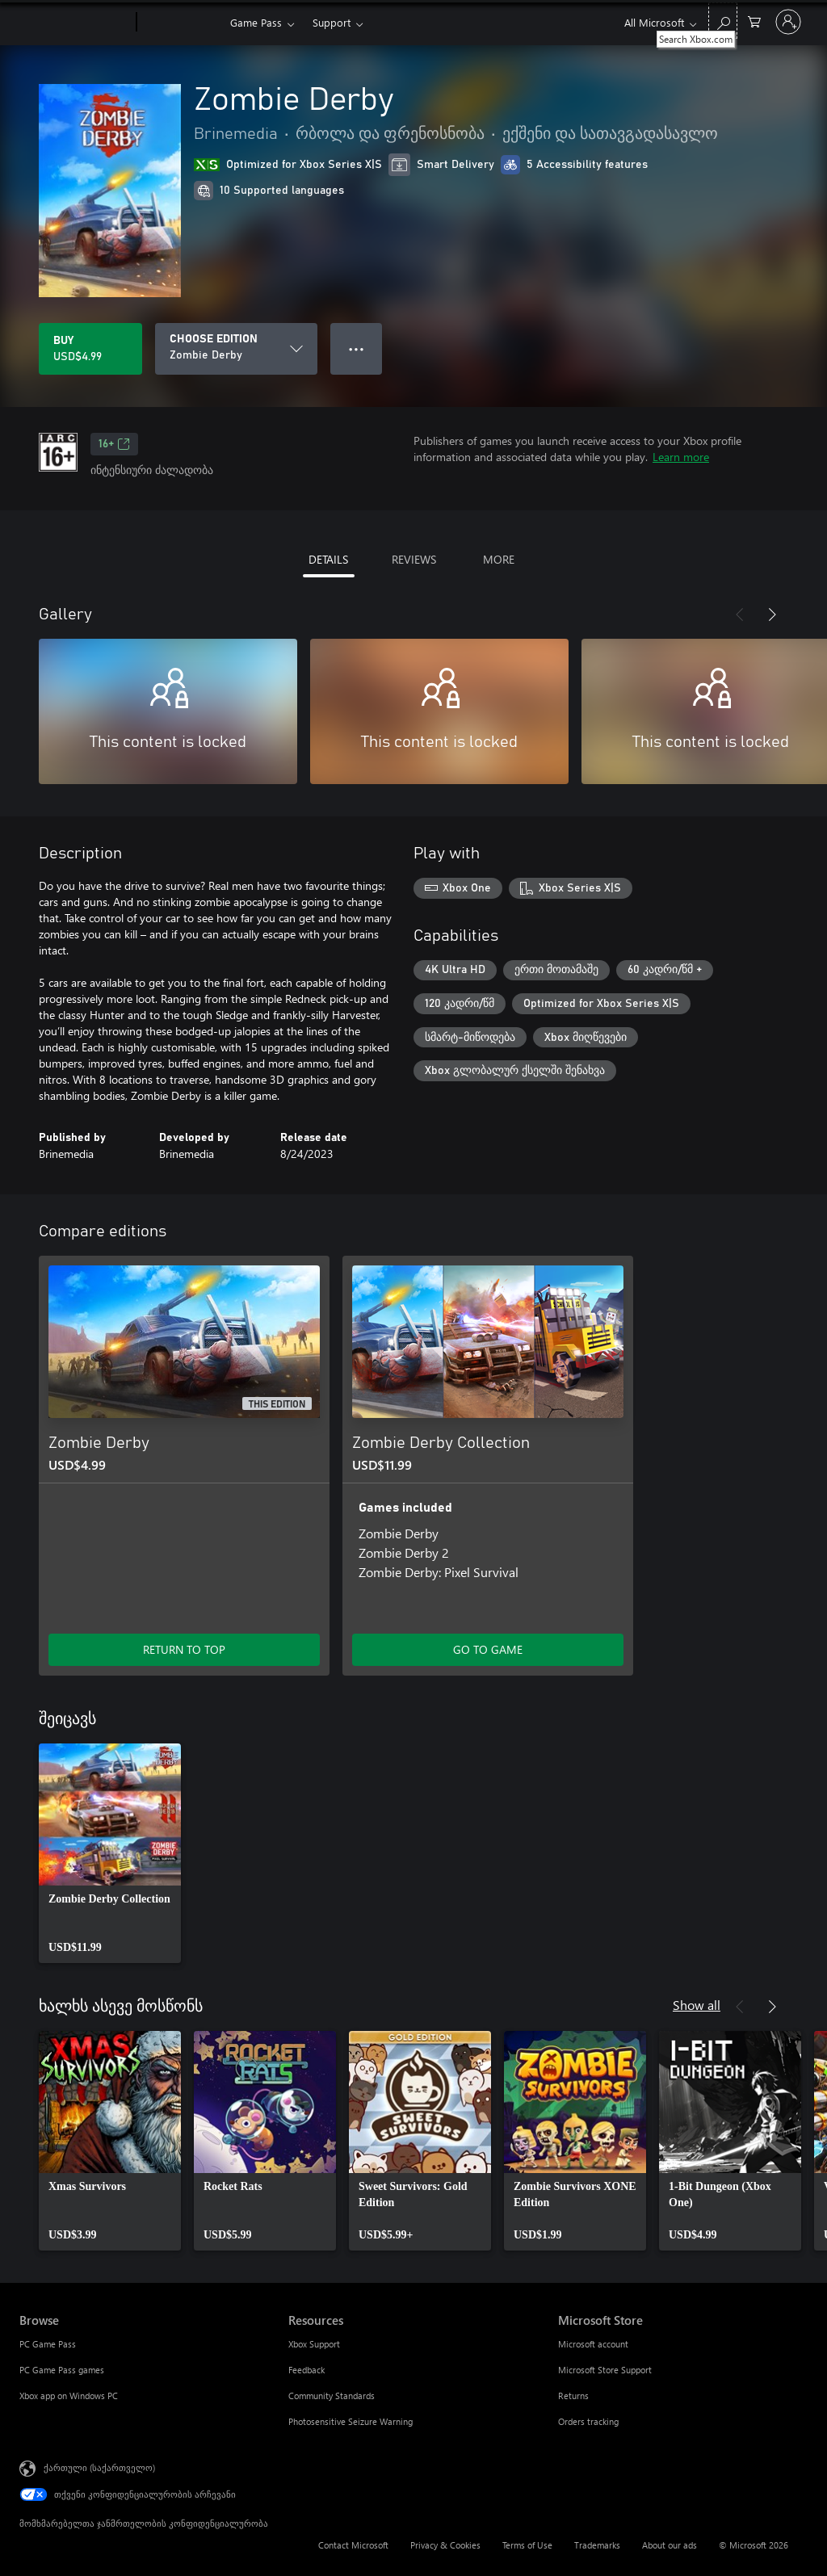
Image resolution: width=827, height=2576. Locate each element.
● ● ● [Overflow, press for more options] (356, 348)
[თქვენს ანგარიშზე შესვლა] (788, 21)
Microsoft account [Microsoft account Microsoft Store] (593, 2344)
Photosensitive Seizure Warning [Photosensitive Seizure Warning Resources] (350, 2421)
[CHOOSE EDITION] (236, 349)
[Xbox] (181, 22)
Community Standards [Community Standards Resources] (331, 2395)
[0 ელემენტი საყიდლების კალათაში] (754, 21)
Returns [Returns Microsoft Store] (573, 2395)
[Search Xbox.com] (722, 20)
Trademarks (597, 2545)
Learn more (681, 456)
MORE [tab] (498, 559)
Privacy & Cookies (445, 2545)
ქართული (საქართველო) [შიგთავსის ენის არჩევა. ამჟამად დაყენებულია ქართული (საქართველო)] (99, 2467)
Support (332, 22)
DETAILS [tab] (328, 559)
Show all (696, 2004)
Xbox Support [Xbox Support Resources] (314, 2344)
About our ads (669, 2545)
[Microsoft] (74, 22)
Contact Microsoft (353, 2545)
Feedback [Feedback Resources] (306, 2369)
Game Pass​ (256, 22)
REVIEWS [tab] (414, 559)
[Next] (772, 614)
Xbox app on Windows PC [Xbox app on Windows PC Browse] (68, 2395)
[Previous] (740, 614)
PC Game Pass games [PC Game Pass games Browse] (61, 2369)
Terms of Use (527, 2545)
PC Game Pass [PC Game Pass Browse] (47, 2344)
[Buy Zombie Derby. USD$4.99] (90, 349)
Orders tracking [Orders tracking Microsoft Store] (588, 2421)
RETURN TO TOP (184, 1649)
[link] (110, 1853)
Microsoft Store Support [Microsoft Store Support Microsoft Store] (605, 2369)
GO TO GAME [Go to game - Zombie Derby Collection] (488, 1649)
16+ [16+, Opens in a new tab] (114, 444)
